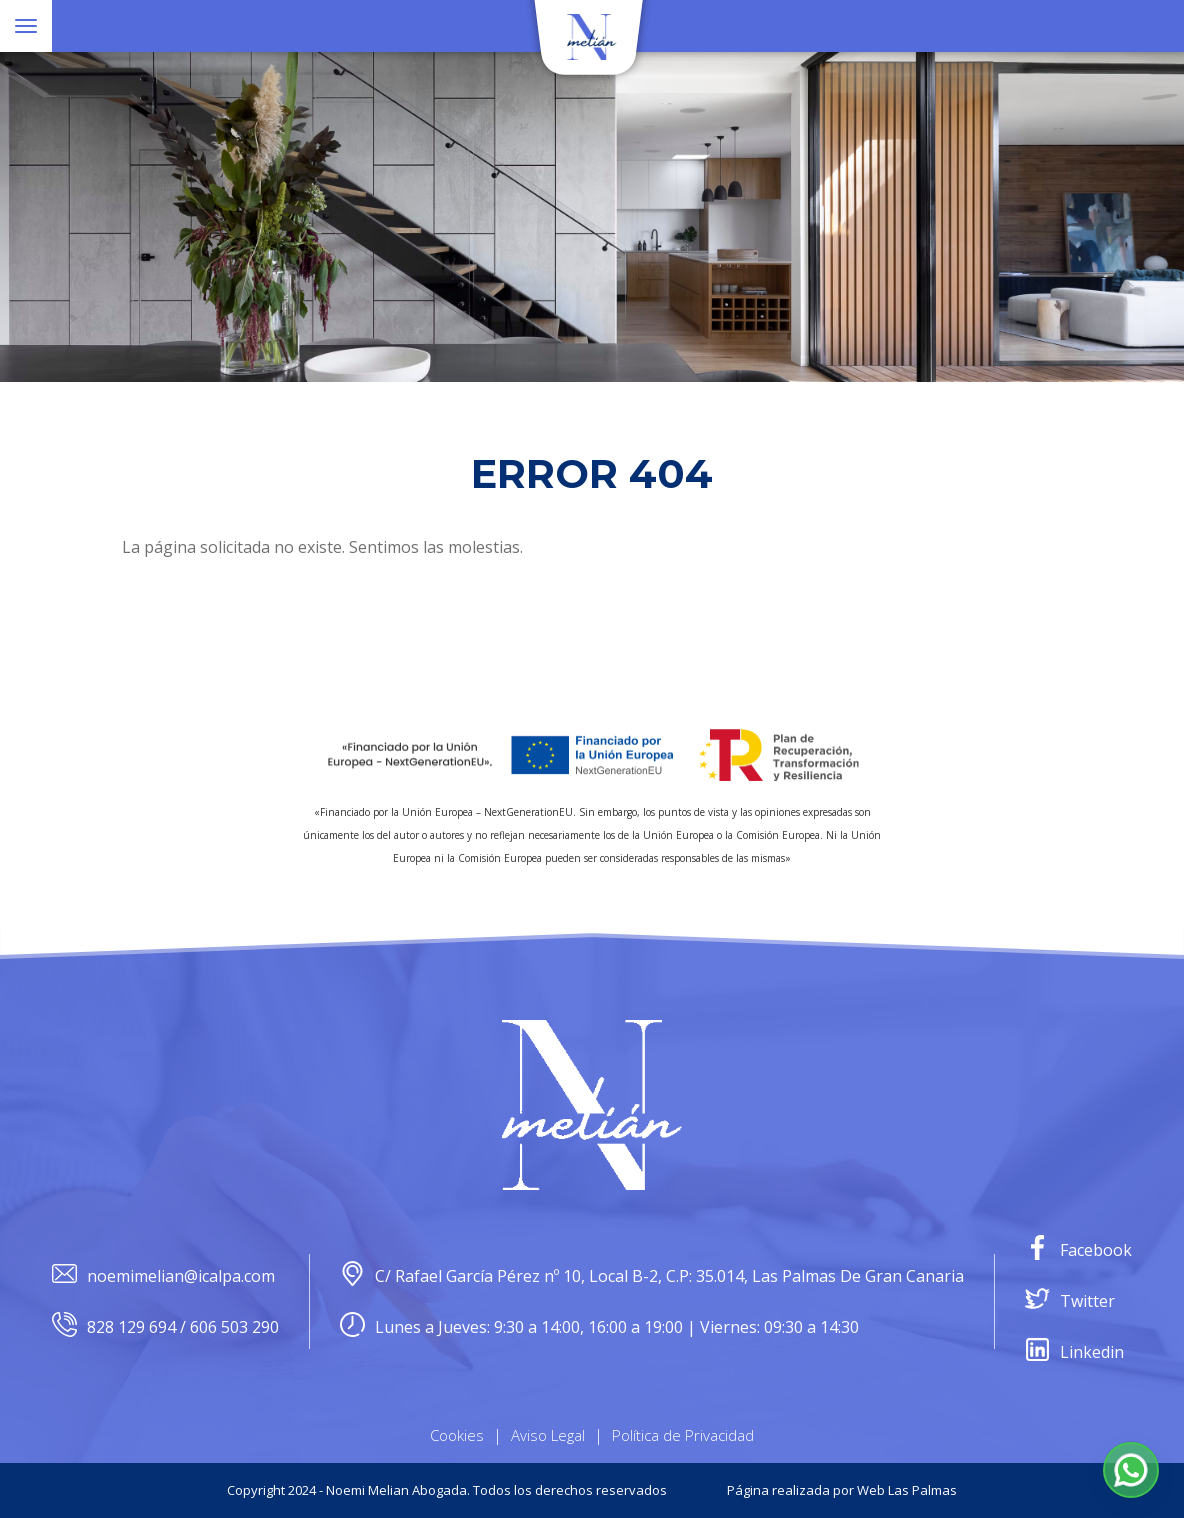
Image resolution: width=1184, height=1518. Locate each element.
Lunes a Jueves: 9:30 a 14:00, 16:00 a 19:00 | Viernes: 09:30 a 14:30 (599, 1327)
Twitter (1070, 1301)
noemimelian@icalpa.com (163, 1276)
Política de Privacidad (683, 1435)
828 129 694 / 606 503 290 (165, 1327)
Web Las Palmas (907, 1490)
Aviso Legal (548, 1435)
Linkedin (1074, 1352)
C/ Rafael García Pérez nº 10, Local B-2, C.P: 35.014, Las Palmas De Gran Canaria (652, 1276)
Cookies (457, 1435)
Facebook (1078, 1250)
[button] (1131, 1470)
